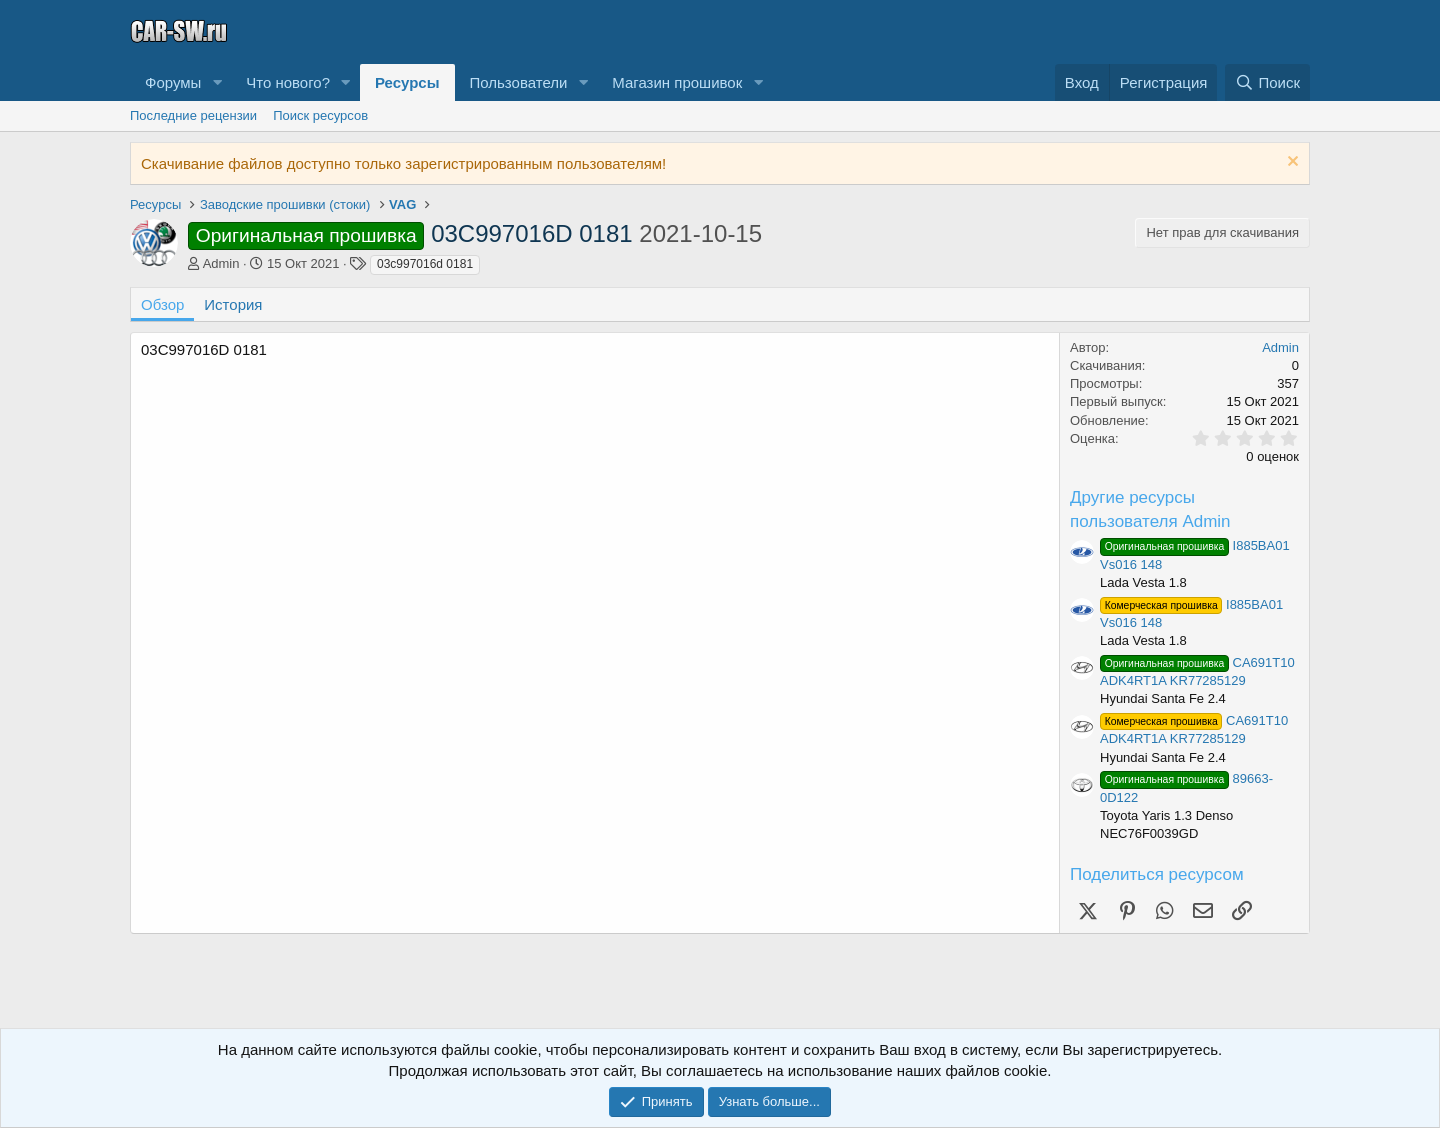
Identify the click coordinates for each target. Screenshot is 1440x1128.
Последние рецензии (193, 115)
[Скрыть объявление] (1290, 163)
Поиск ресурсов (320, 115)
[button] (217, 82)
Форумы (173, 82)
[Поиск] (1267, 82)
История (233, 304)
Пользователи (519, 82)
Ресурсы (407, 82)
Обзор (162, 304)
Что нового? (288, 82)
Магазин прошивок (677, 82)
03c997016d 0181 (425, 264)
